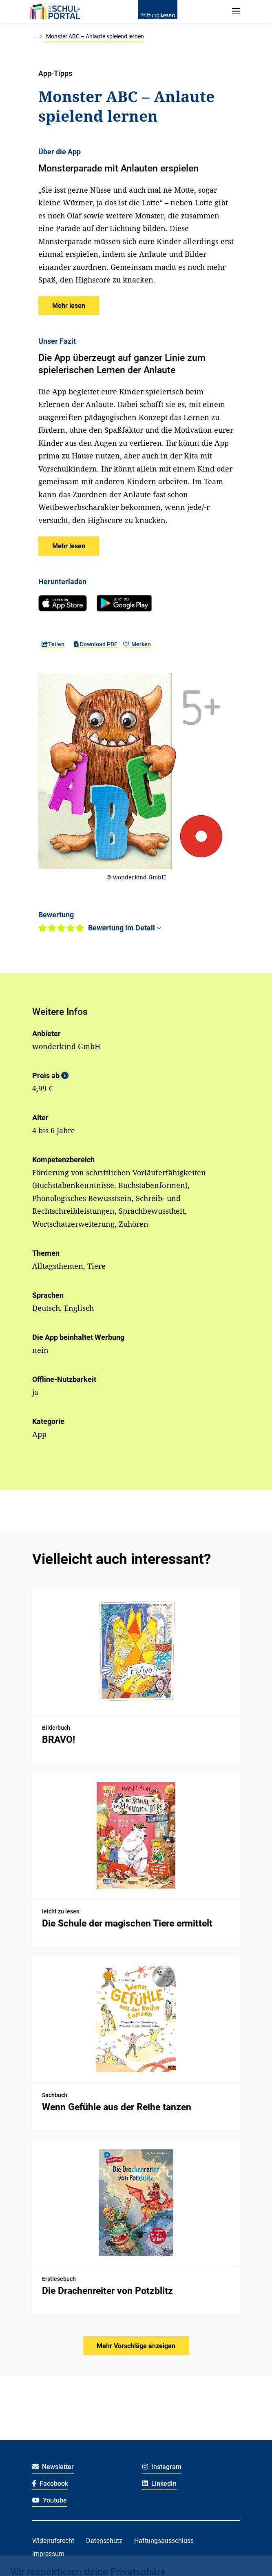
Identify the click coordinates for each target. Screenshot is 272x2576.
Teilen (53, 644)
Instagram (162, 2467)
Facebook (50, 2483)
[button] (68, 306)
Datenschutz (104, 2541)
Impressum (48, 2554)
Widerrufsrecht (53, 2541)
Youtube (49, 2500)
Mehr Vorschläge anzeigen (136, 2346)
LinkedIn (159, 2483)
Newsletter (53, 2467)
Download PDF (96, 644)
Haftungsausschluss (164, 2541)
